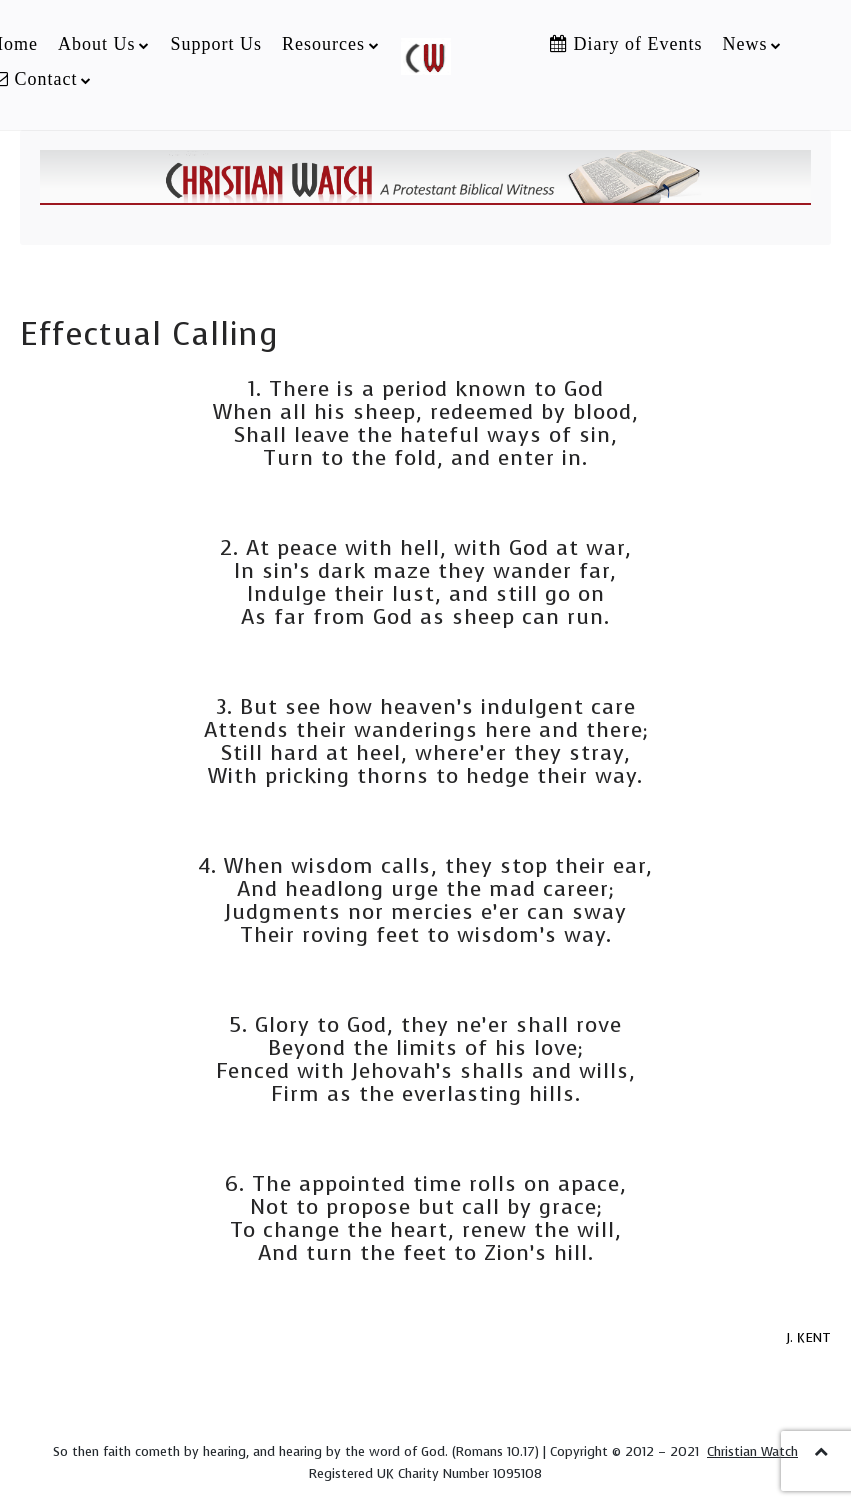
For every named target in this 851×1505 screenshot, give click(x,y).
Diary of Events (626, 44)
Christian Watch (752, 1451)
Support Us (216, 44)
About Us (97, 44)
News (744, 44)
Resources (323, 44)
